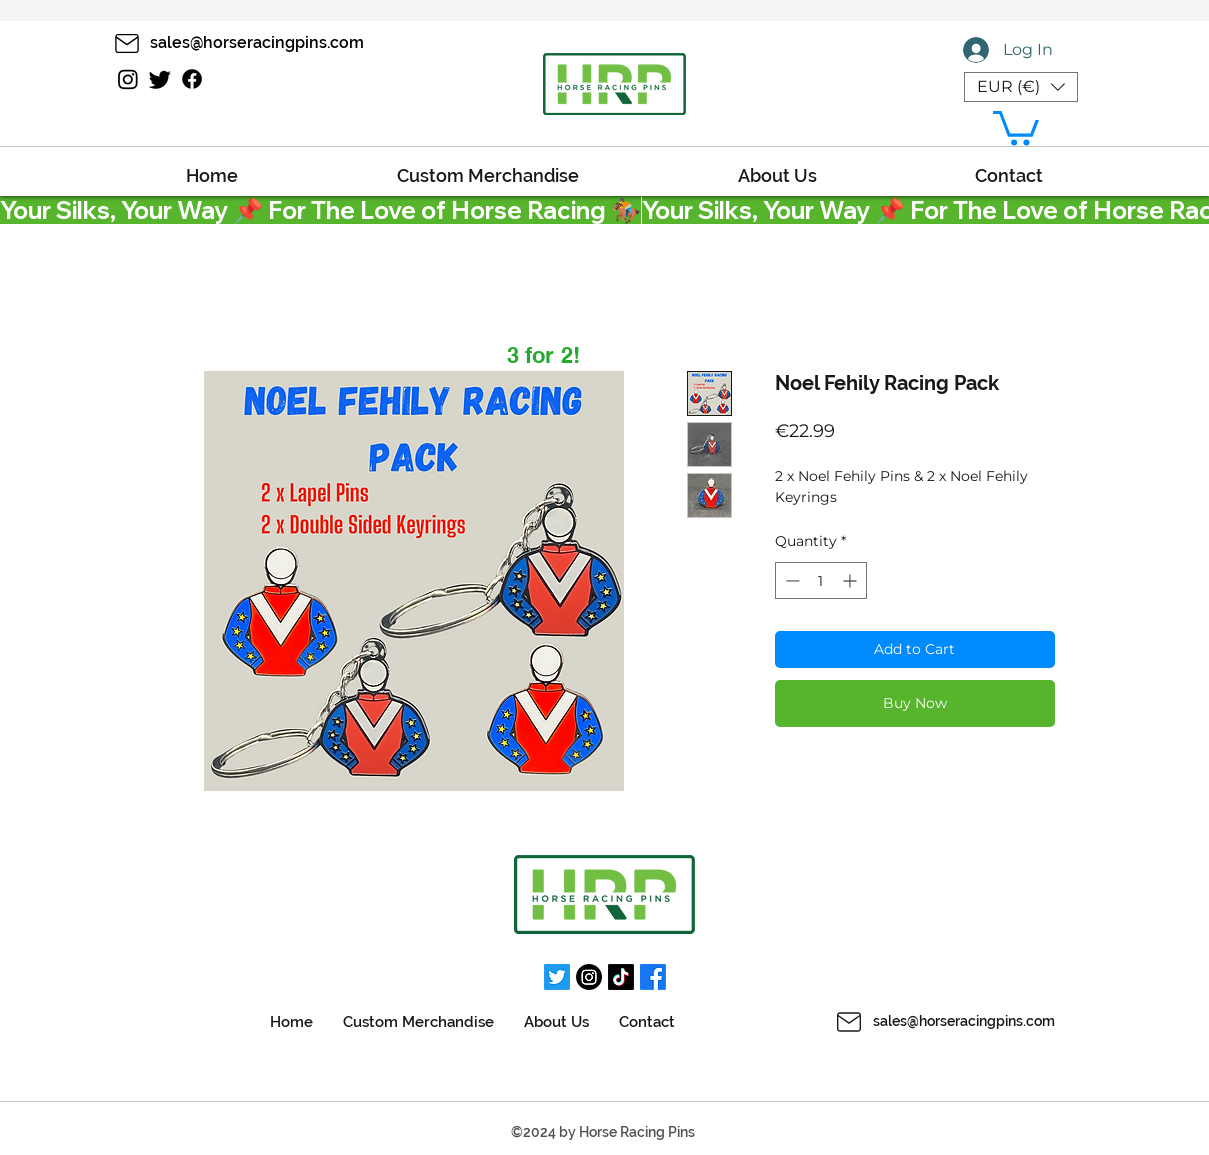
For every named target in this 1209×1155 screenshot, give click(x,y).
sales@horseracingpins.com (964, 1021)
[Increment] (851, 580)
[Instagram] (128, 79)
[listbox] (1021, 87)
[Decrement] (790, 580)
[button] (1021, 87)
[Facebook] (192, 79)
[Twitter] (160, 79)
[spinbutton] (821, 580)
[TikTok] (621, 977)
